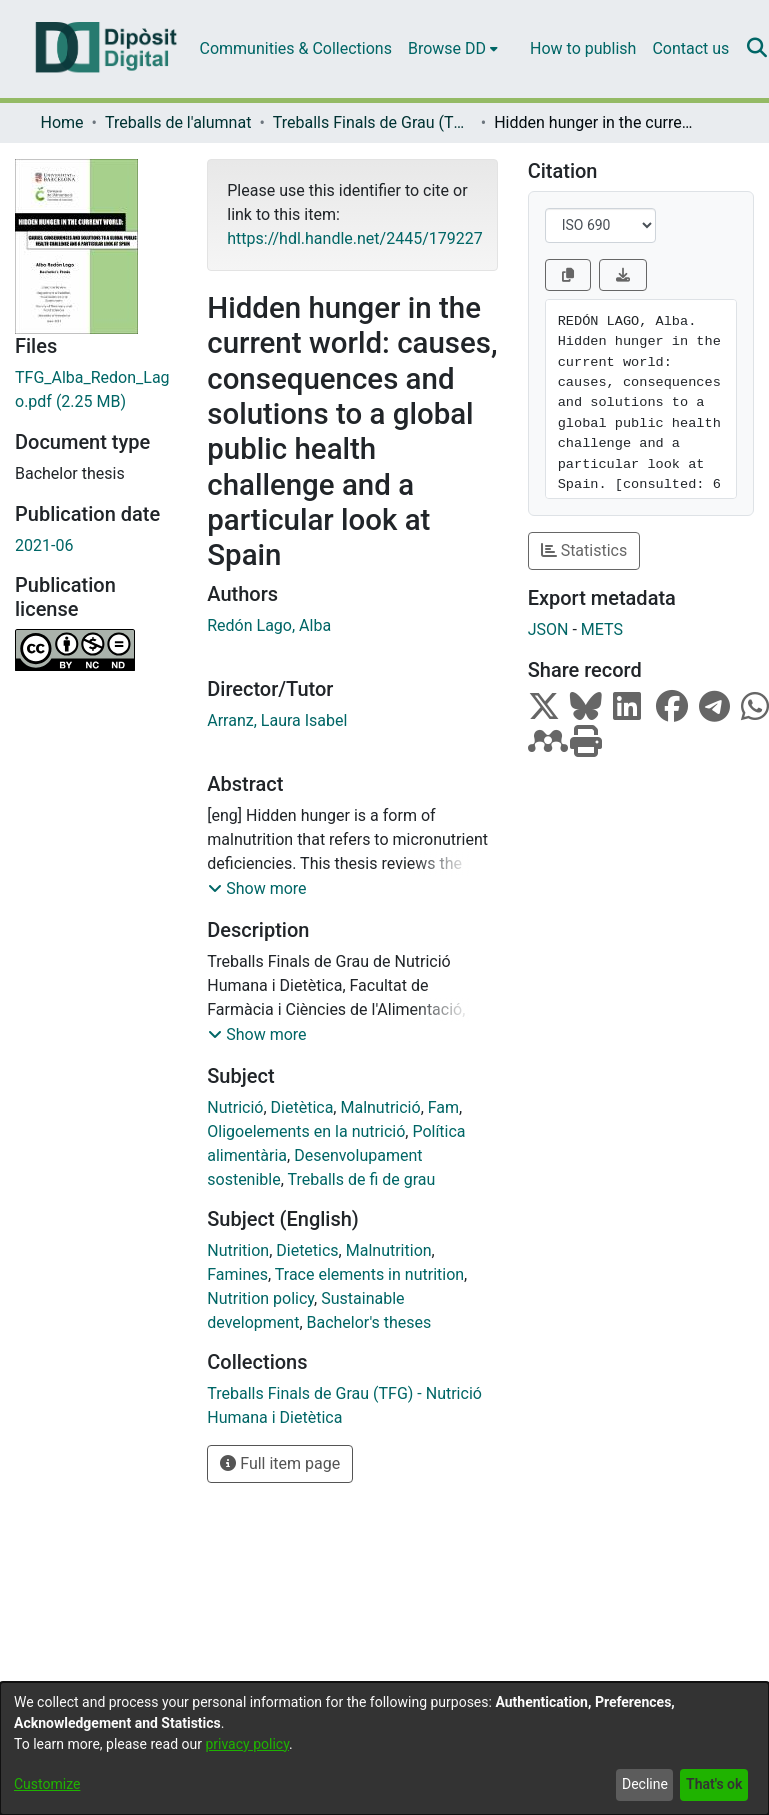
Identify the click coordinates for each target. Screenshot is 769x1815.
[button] (257, 889)
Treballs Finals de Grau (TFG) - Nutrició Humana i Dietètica (373, 122)
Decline (645, 1784)
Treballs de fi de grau (362, 1179)
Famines (237, 1274)
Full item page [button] (280, 1463)
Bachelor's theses (369, 1322)
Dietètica (302, 1107)
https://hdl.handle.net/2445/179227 (354, 238)
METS (602, 629)
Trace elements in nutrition (369, 1274)
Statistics (584, 550)
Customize (47, 1784)
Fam (443, 1107)
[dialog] (384, 1748)
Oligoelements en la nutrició (306, 1131)
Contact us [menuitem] (690, 48)
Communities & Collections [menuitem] (296, 48)
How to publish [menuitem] (583, 48)
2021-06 (44, 545)
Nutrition (238, 1250)
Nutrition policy (260, 1298)
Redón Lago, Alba (269, 625)
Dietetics (307, 1250)
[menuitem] (453, 49)
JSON (548, 629)
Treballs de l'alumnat (178, 122)
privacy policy (247, 1744)
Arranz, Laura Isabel (277, 720)
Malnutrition (389, 1250)
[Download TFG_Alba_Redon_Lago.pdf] (96, 390)
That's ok (714, 1784)
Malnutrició (380, 1107)
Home (62, 122)
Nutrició (235, 1107)
